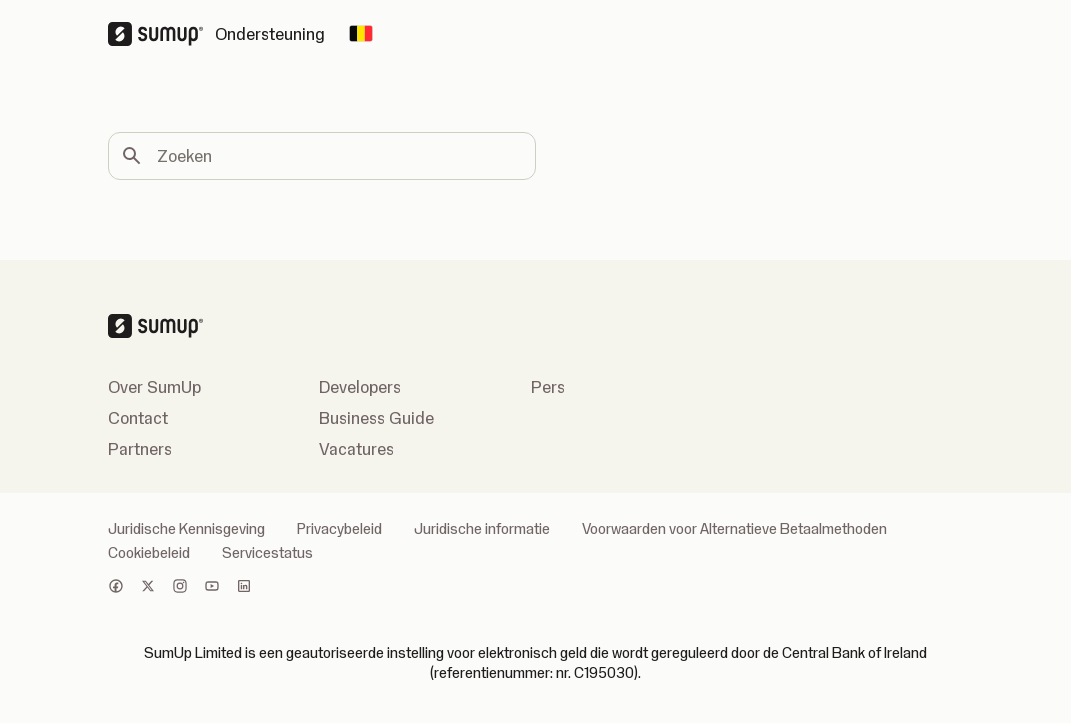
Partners (140, 449)
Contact (138, 418)
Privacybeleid (339, 529)
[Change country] (361, 34)
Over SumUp (154, 387)
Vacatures (356, 449)
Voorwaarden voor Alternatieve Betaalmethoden (734, 529)
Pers (548, 387)
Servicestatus (267, 553)
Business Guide (376, 418)
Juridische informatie (482, 529)
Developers (360, 387)
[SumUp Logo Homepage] (161, 34)
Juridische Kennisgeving (186, 529)
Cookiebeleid (149, 553)
